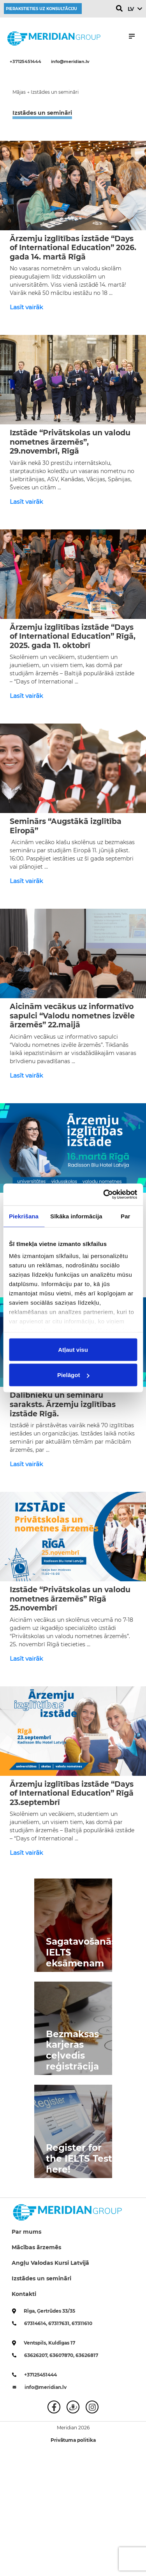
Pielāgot (73, 1375)
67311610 (82, 2323)
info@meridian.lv (70, 61)
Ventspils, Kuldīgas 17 (49, 2343)
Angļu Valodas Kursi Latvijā (50, 2262)
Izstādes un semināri (41, 2278)
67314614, (36, 2323)
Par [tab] (125, 1216)
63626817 (87, 2355)
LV (131, 8)
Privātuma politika (73, 2440)
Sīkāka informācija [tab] (76, 1216)
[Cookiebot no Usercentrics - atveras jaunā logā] (104, 1195)
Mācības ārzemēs (36, 2247)
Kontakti (24, 2293)
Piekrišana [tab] (24, 1216)
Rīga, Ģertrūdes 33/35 (49, 2311)
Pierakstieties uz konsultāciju (41, 8)
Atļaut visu (73, 1349)
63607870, (62, 2355)
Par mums (26, 2231)
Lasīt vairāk (26, 307)
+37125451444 (25, 61)
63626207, (36, 2355)
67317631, (60, 2323)
